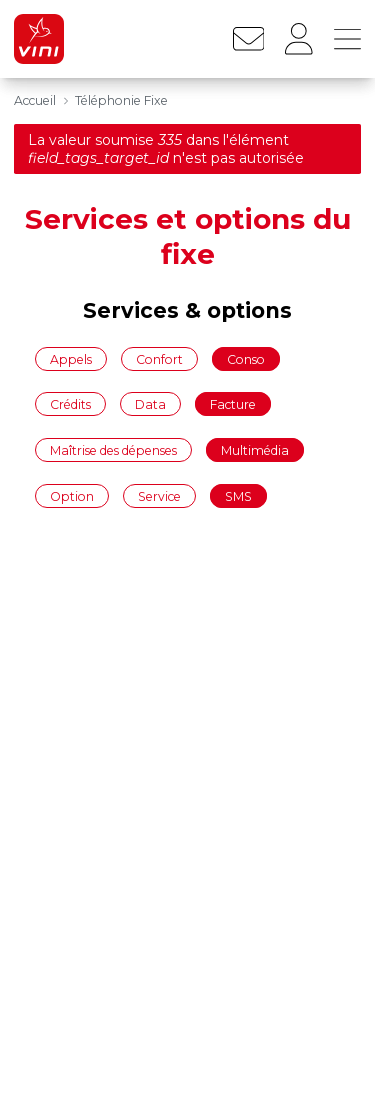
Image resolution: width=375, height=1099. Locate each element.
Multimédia (255, 449)
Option (72, 495)
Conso (246, 358)
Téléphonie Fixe (121, 100)
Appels (71, 358)
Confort (159, 358)
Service (159, 495)
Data (150, 404)
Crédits (70, 404)
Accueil (35, 100)
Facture (233, 404)
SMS (238, 495)
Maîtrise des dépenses (113, 449)
